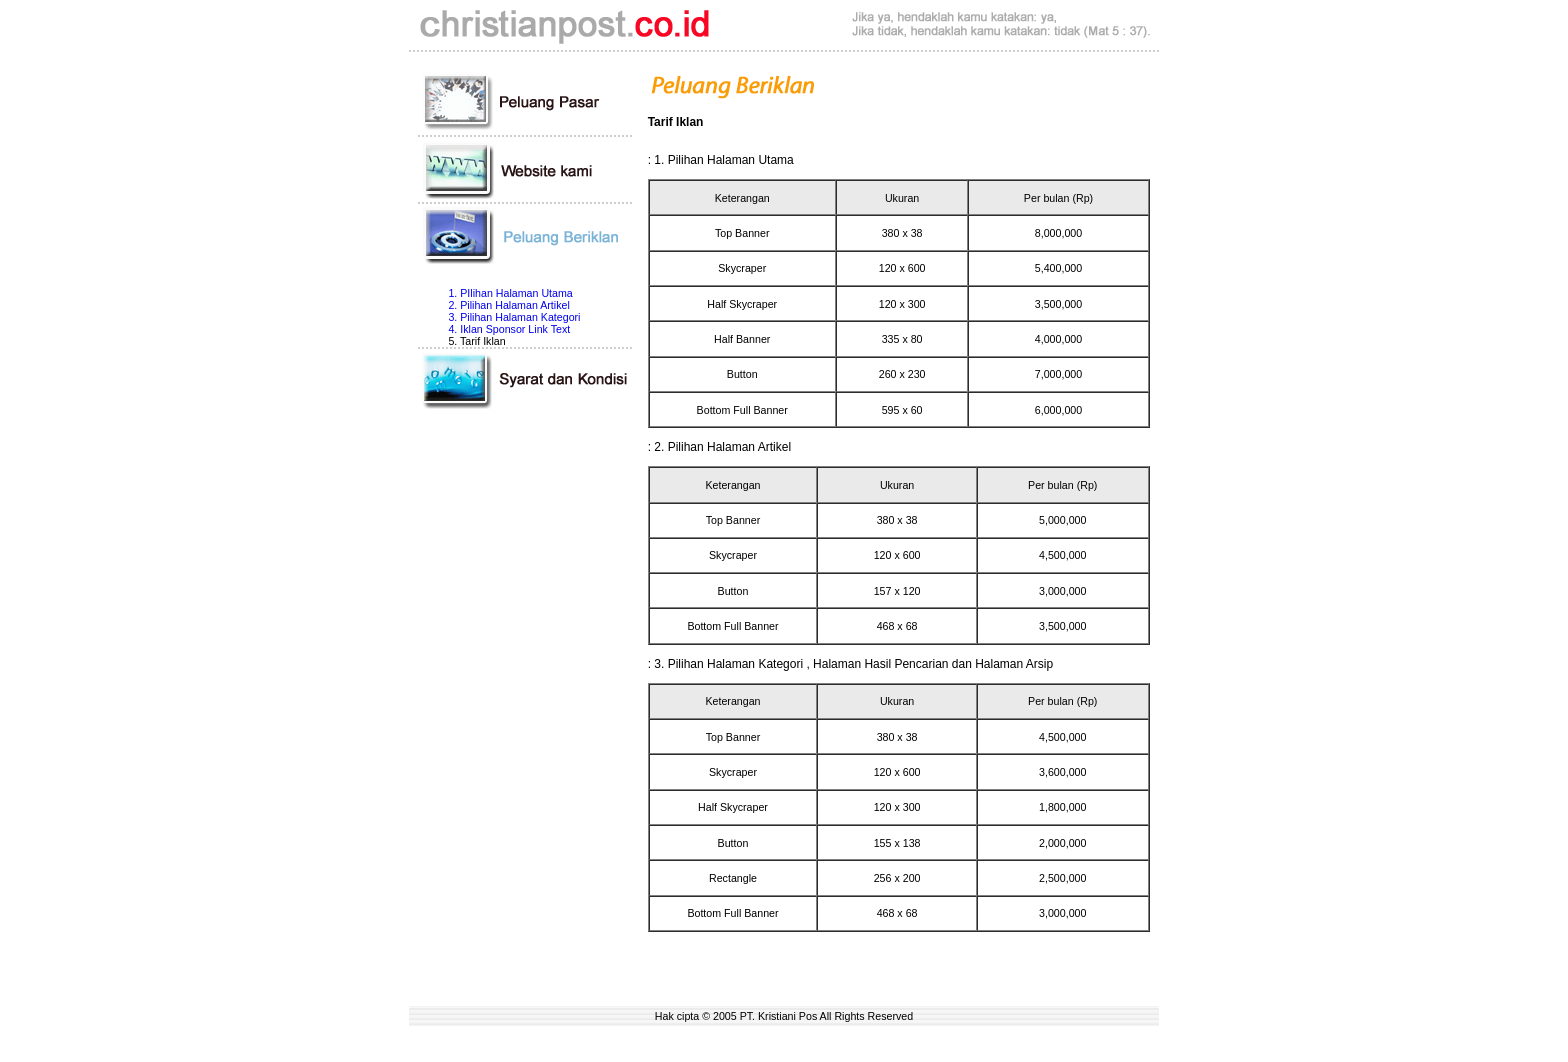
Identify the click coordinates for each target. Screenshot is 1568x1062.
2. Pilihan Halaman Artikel (508, 305)
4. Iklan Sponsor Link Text (509, 329)
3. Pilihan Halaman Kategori (514, 317)
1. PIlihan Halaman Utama (510, 293)
